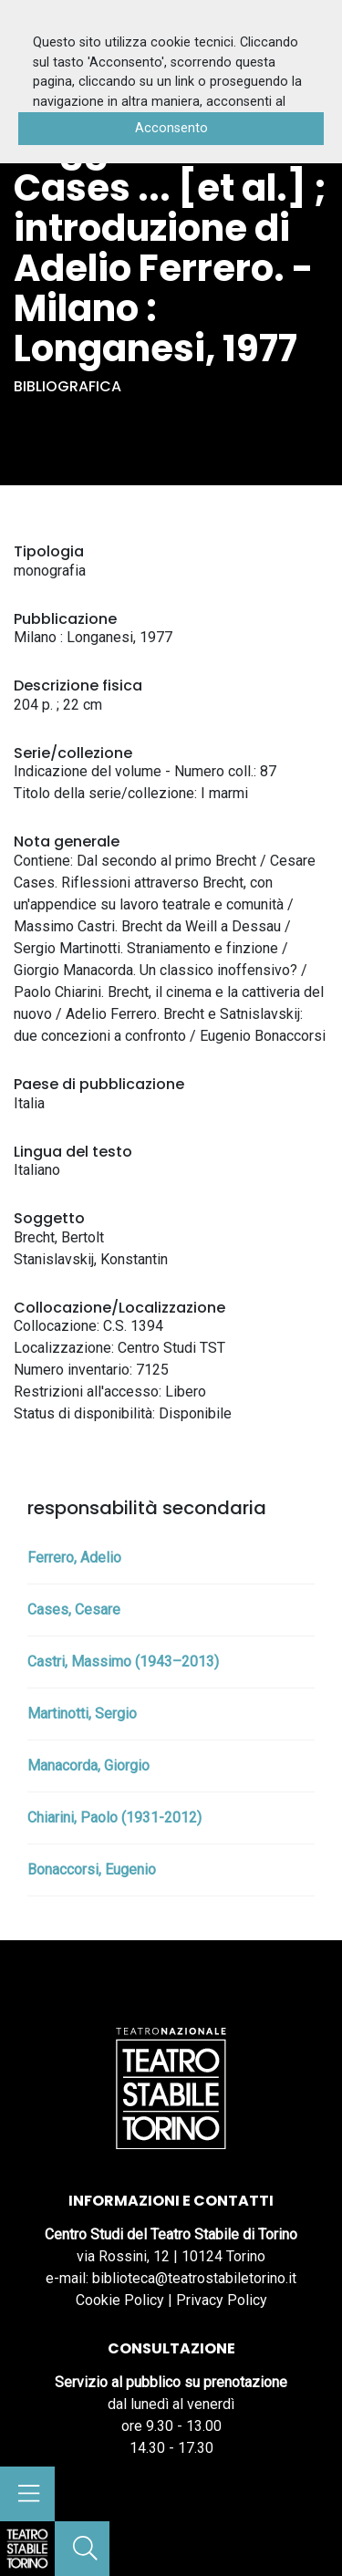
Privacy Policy (221, 2300)
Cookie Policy (120, 2300)
